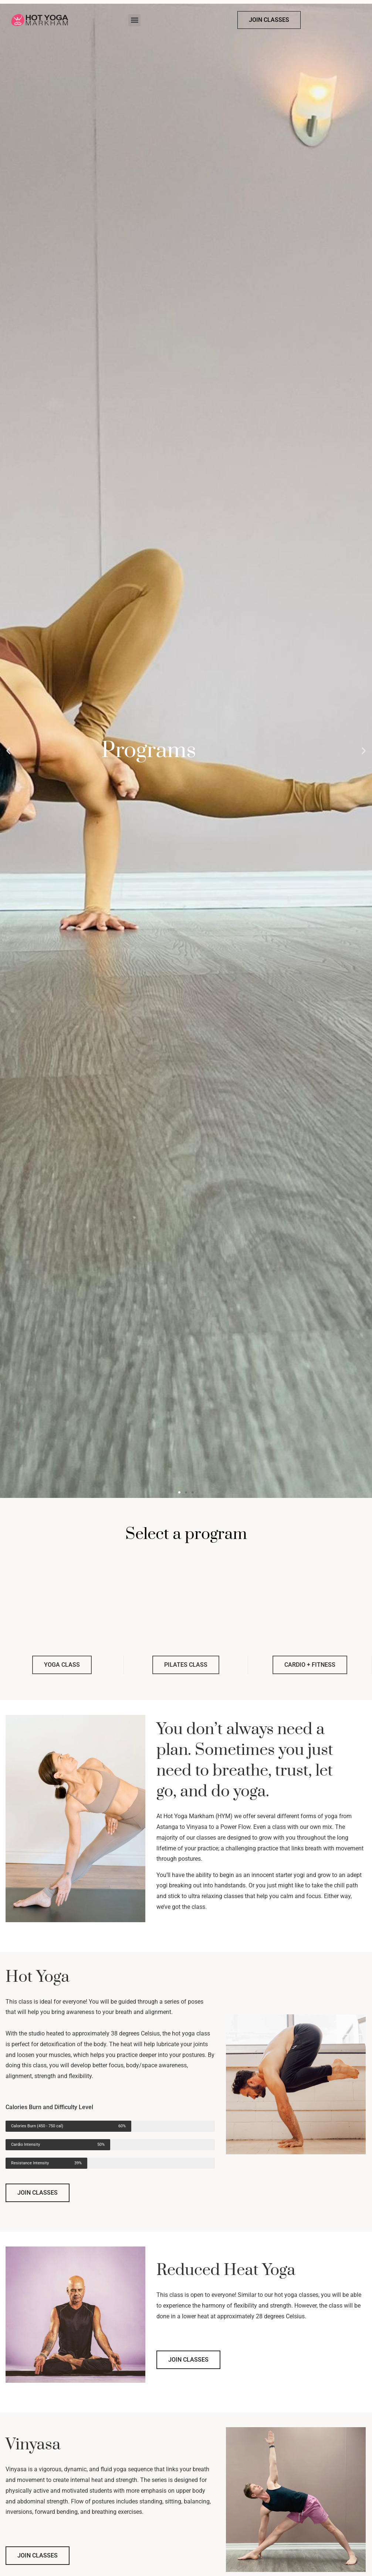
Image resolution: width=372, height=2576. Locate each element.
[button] (134, 20)
